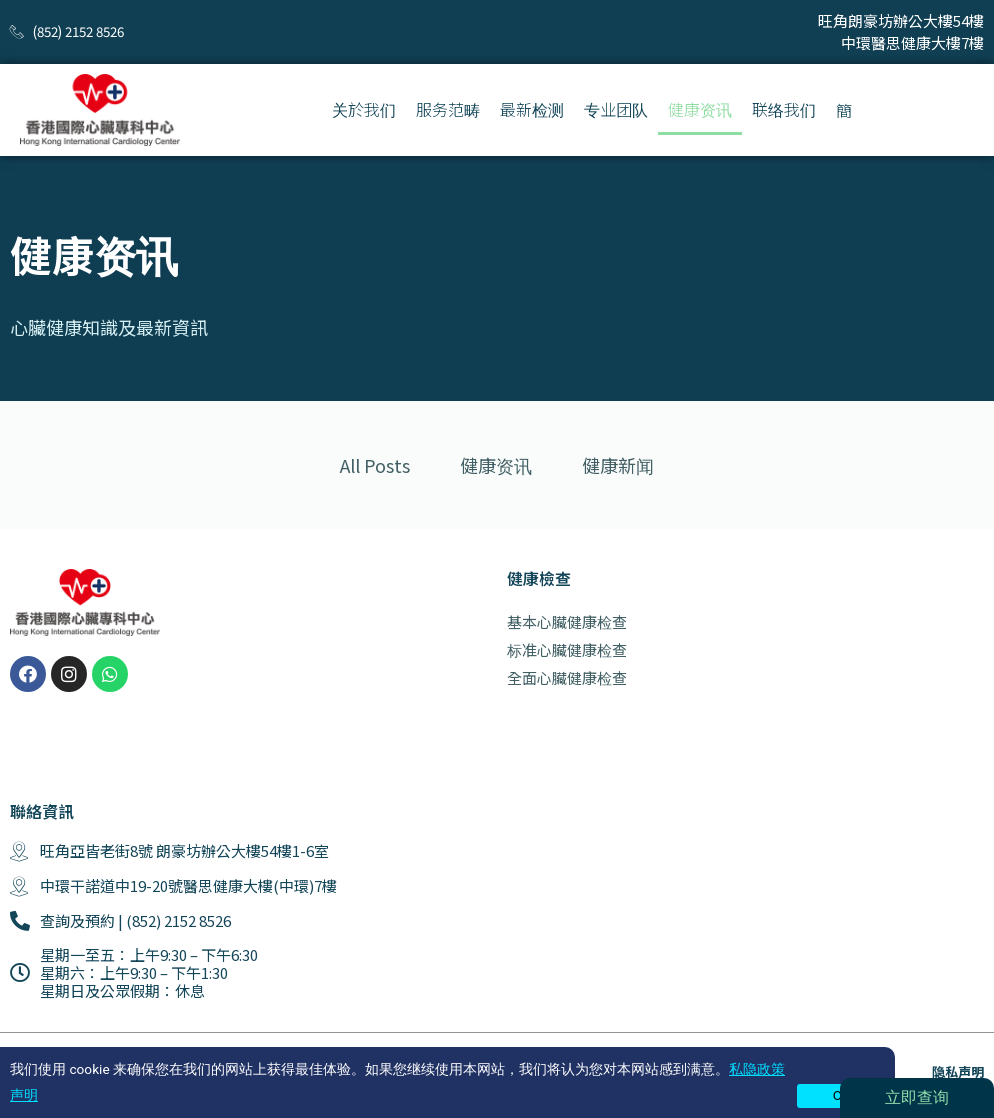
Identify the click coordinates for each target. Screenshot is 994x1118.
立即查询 (917, 1097)
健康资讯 (700, 109)
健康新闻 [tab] (618, 465)
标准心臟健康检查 (567, 649)
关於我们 (364, 109)
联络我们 (784, 109)
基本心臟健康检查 (567, 621)
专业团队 (616, 109)
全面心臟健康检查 (567, 677)
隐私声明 (958, 1071)
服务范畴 (448, 109)
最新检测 (532, 109)
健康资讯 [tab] (496, 465)
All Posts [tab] (375, 465)
